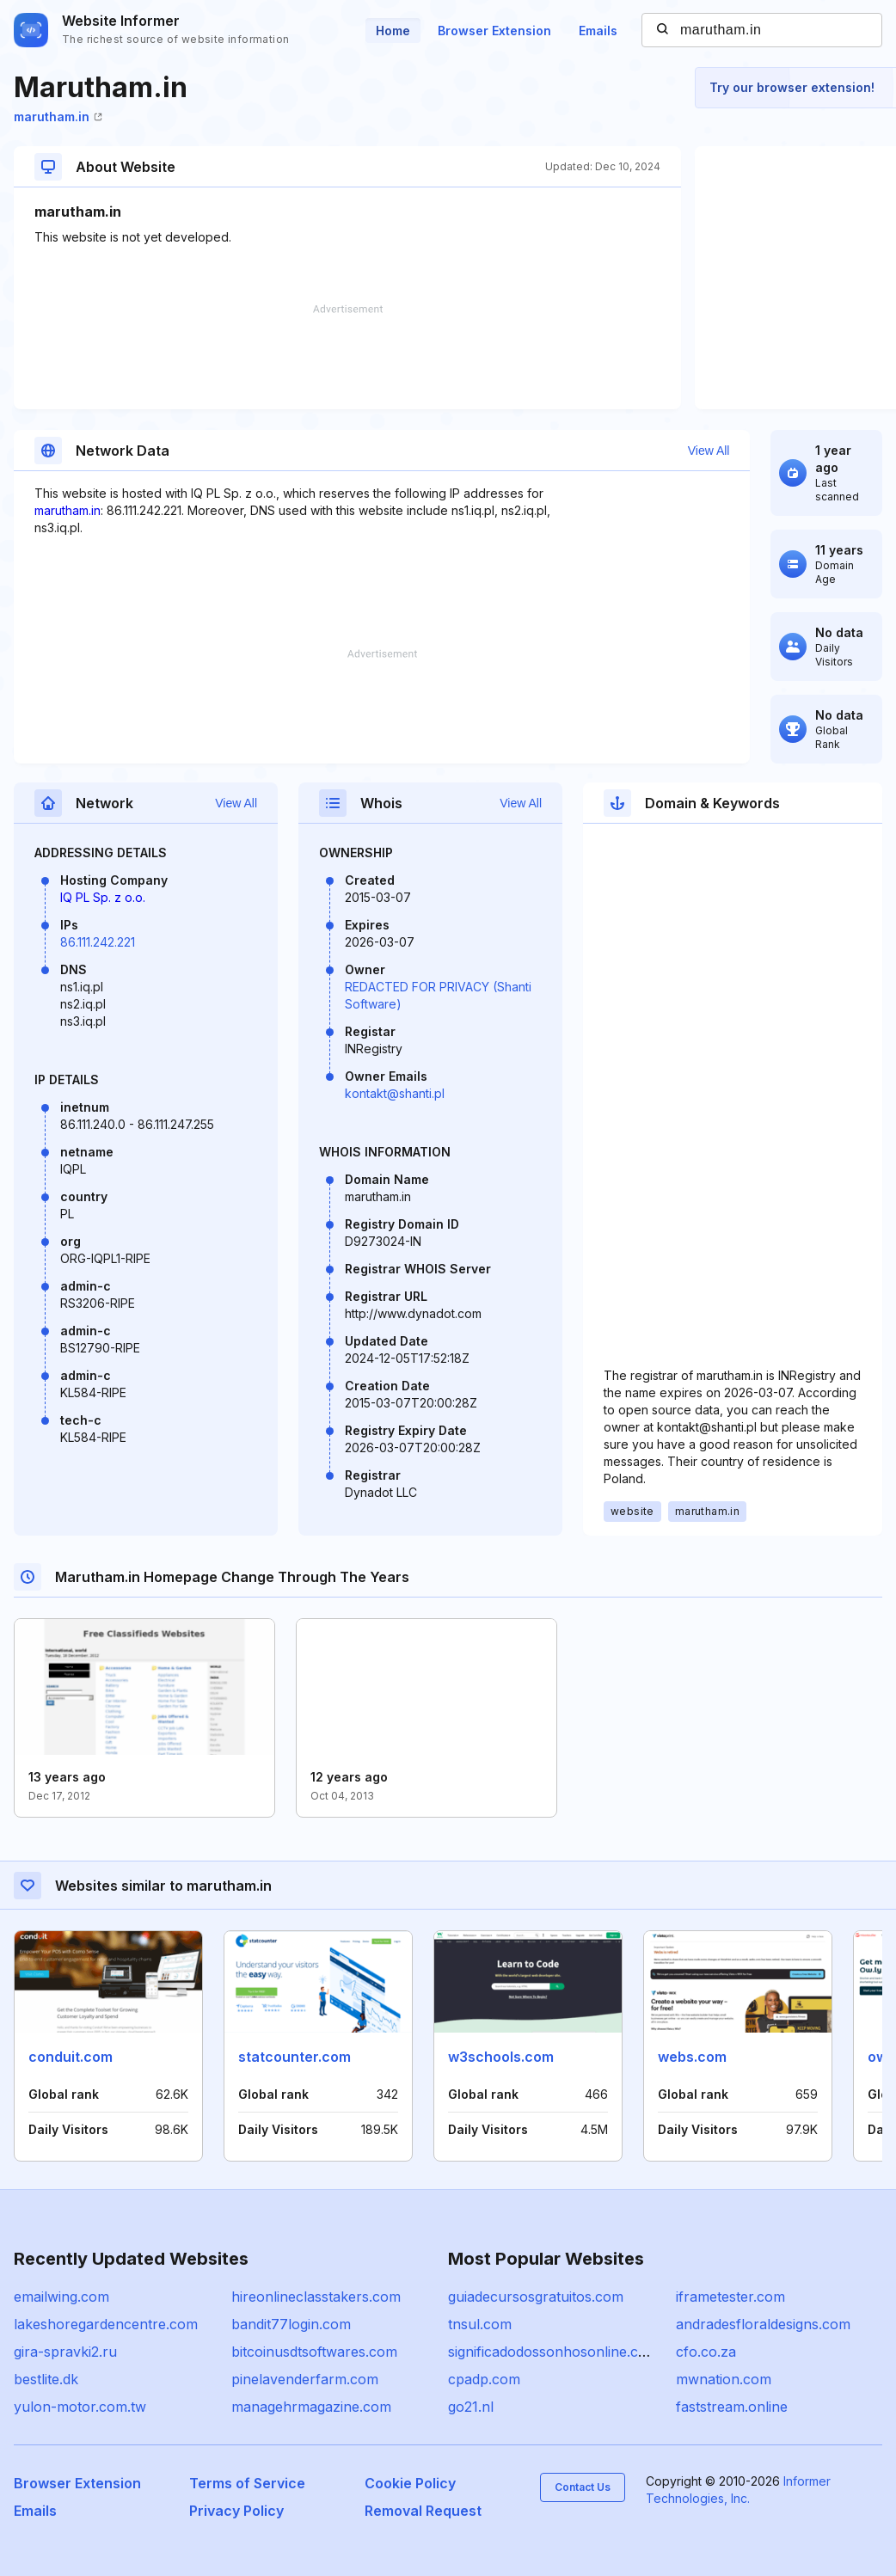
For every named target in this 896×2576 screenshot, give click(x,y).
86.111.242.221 (97, 942)
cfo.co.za (706, 2351)
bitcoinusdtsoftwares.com (314, 2351)
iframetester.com (730, 2296)
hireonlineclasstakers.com (316, 2296)
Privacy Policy (236, 2510)
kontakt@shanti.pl (395, 1093)
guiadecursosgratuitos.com (535, 2296)
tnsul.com (480, 2324)
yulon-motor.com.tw (80, 2406)
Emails (598, 30)
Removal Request (423, 2510)
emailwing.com (61, 2296)
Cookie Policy (410, 2483)
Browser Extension (494, 30)
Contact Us (583, 2487)
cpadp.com (484, 2379)
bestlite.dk (46, 2379)
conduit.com (70, 2056)
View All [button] (709, 450)
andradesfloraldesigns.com (763, 2324)
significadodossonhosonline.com (553, 2351)
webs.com (692, 2056)
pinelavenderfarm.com (304, 2379)
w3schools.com (501, 2056)
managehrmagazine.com (311, 2406)
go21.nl (471, 2406)
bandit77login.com (291, 2324)
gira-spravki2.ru (65, 2351)
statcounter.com (294, 2056)
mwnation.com (723, 2379)
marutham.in (58, 116)
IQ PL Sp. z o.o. (102, 897)
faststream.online (732, 2406)
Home (393, 30)
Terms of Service (247, 2483)
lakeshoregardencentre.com (106, 2324)
